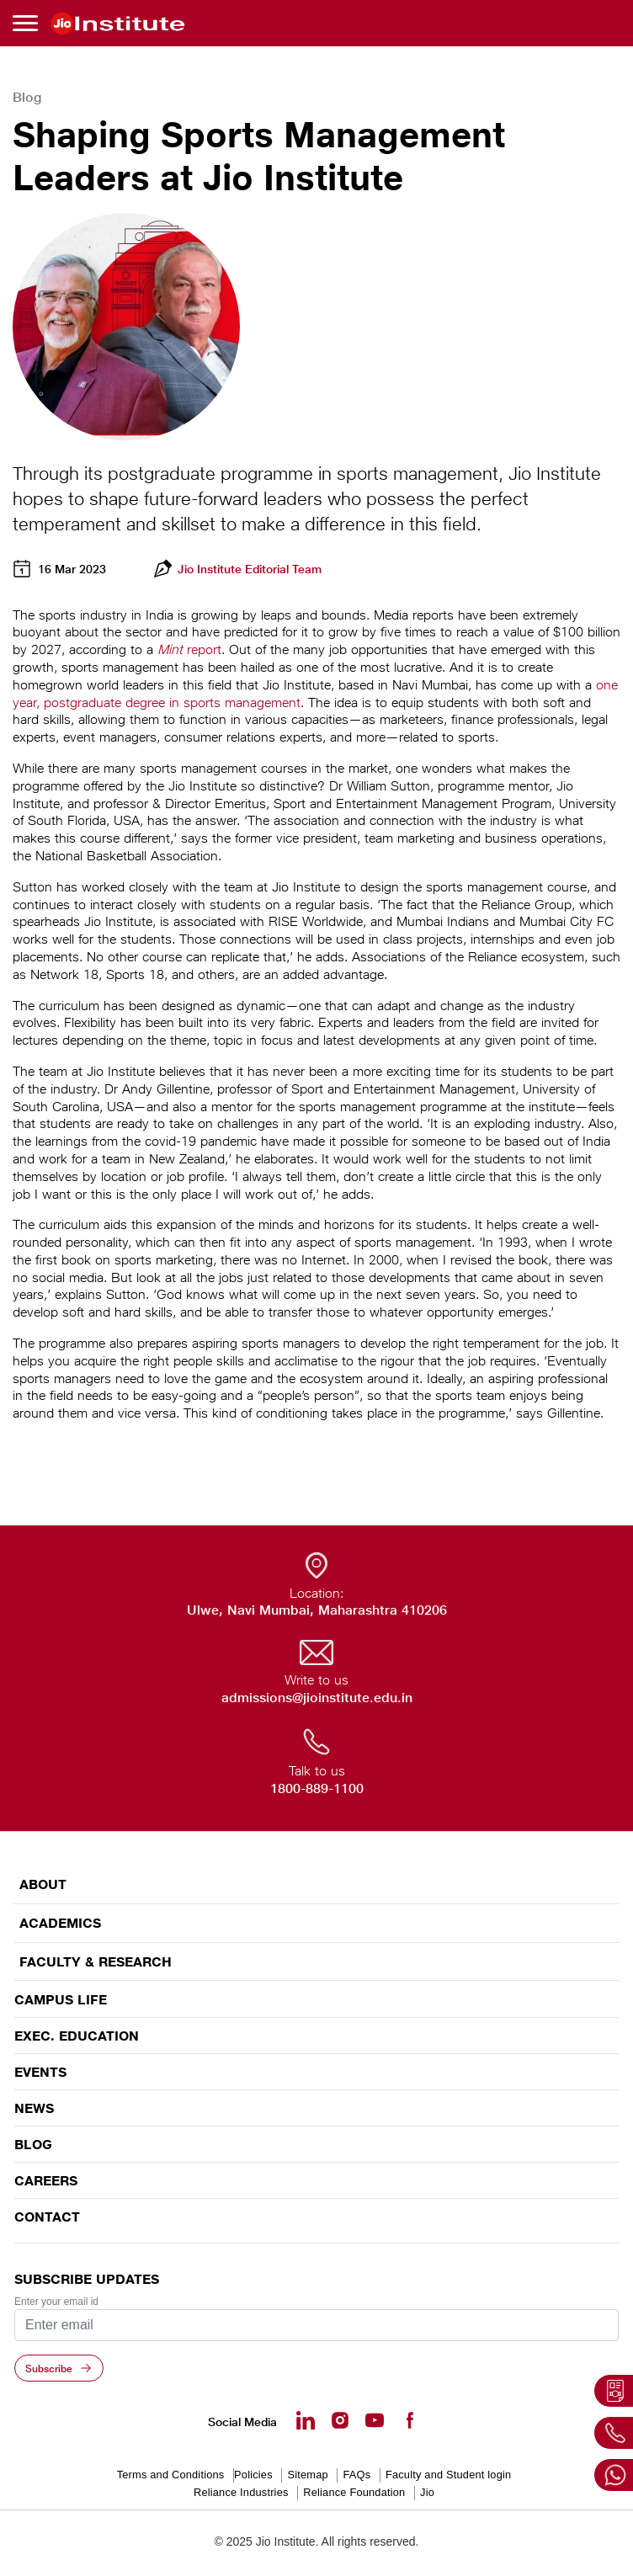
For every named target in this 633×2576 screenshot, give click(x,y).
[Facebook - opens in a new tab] (409, 2420)
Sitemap (307, 2474)
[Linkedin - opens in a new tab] (305, 2420)
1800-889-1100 (317, 1788)
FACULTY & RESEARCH (95, 1962)
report (189, 649)
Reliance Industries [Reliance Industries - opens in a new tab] (241, 2492)
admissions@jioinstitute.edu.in (316, 1698)
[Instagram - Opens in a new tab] (340, 2420)
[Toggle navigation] (28, 23)
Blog (33, 2144)
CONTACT (47, 2216)
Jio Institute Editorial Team (250, 569)
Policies (253, 2474)
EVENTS (40, 2071)
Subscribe (48, 2368)
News (34, 2108)
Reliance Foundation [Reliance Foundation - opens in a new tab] (354, 2492)
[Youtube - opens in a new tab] (374, 2420)
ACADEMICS (60, 1923)
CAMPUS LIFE (60, 1999)
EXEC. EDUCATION (76, 2035)
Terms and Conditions (171, 2474)
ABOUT (42, 1884)
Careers (45, 2180)
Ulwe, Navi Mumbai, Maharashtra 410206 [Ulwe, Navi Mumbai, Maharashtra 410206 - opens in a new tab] (317, 1610)
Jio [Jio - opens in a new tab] (427, 2492)
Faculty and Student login (448, 2474)
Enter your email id (56, 2301)
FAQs (356, 2474)
